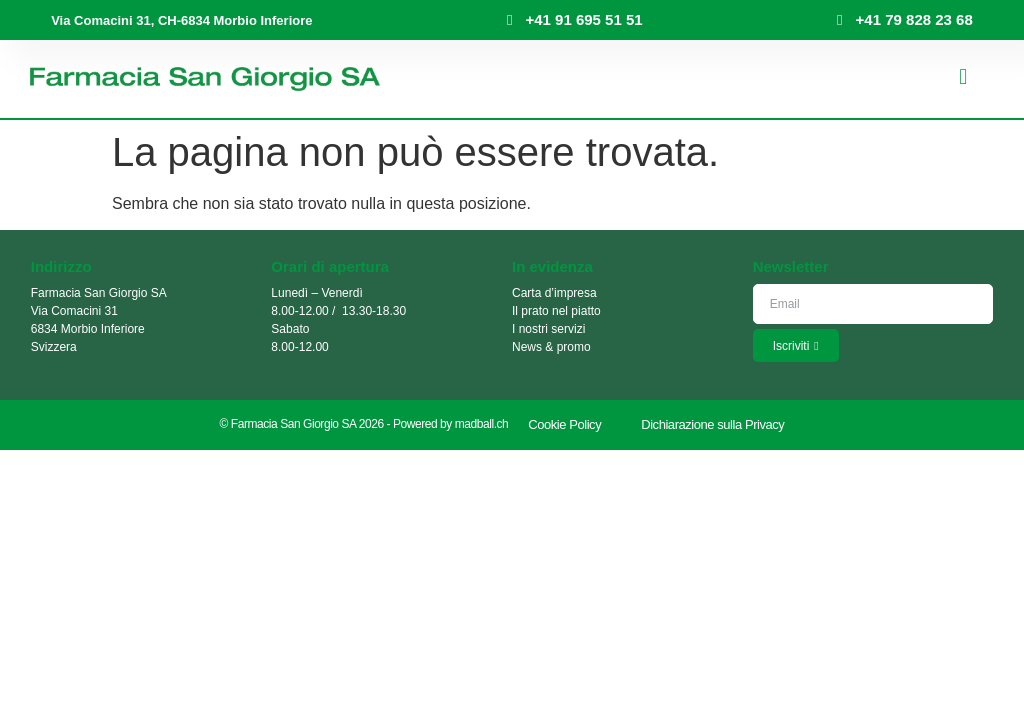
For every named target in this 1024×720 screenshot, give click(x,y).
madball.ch (482, 424)
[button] (963, 77)
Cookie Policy (564, 424)
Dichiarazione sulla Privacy (712, 424)
